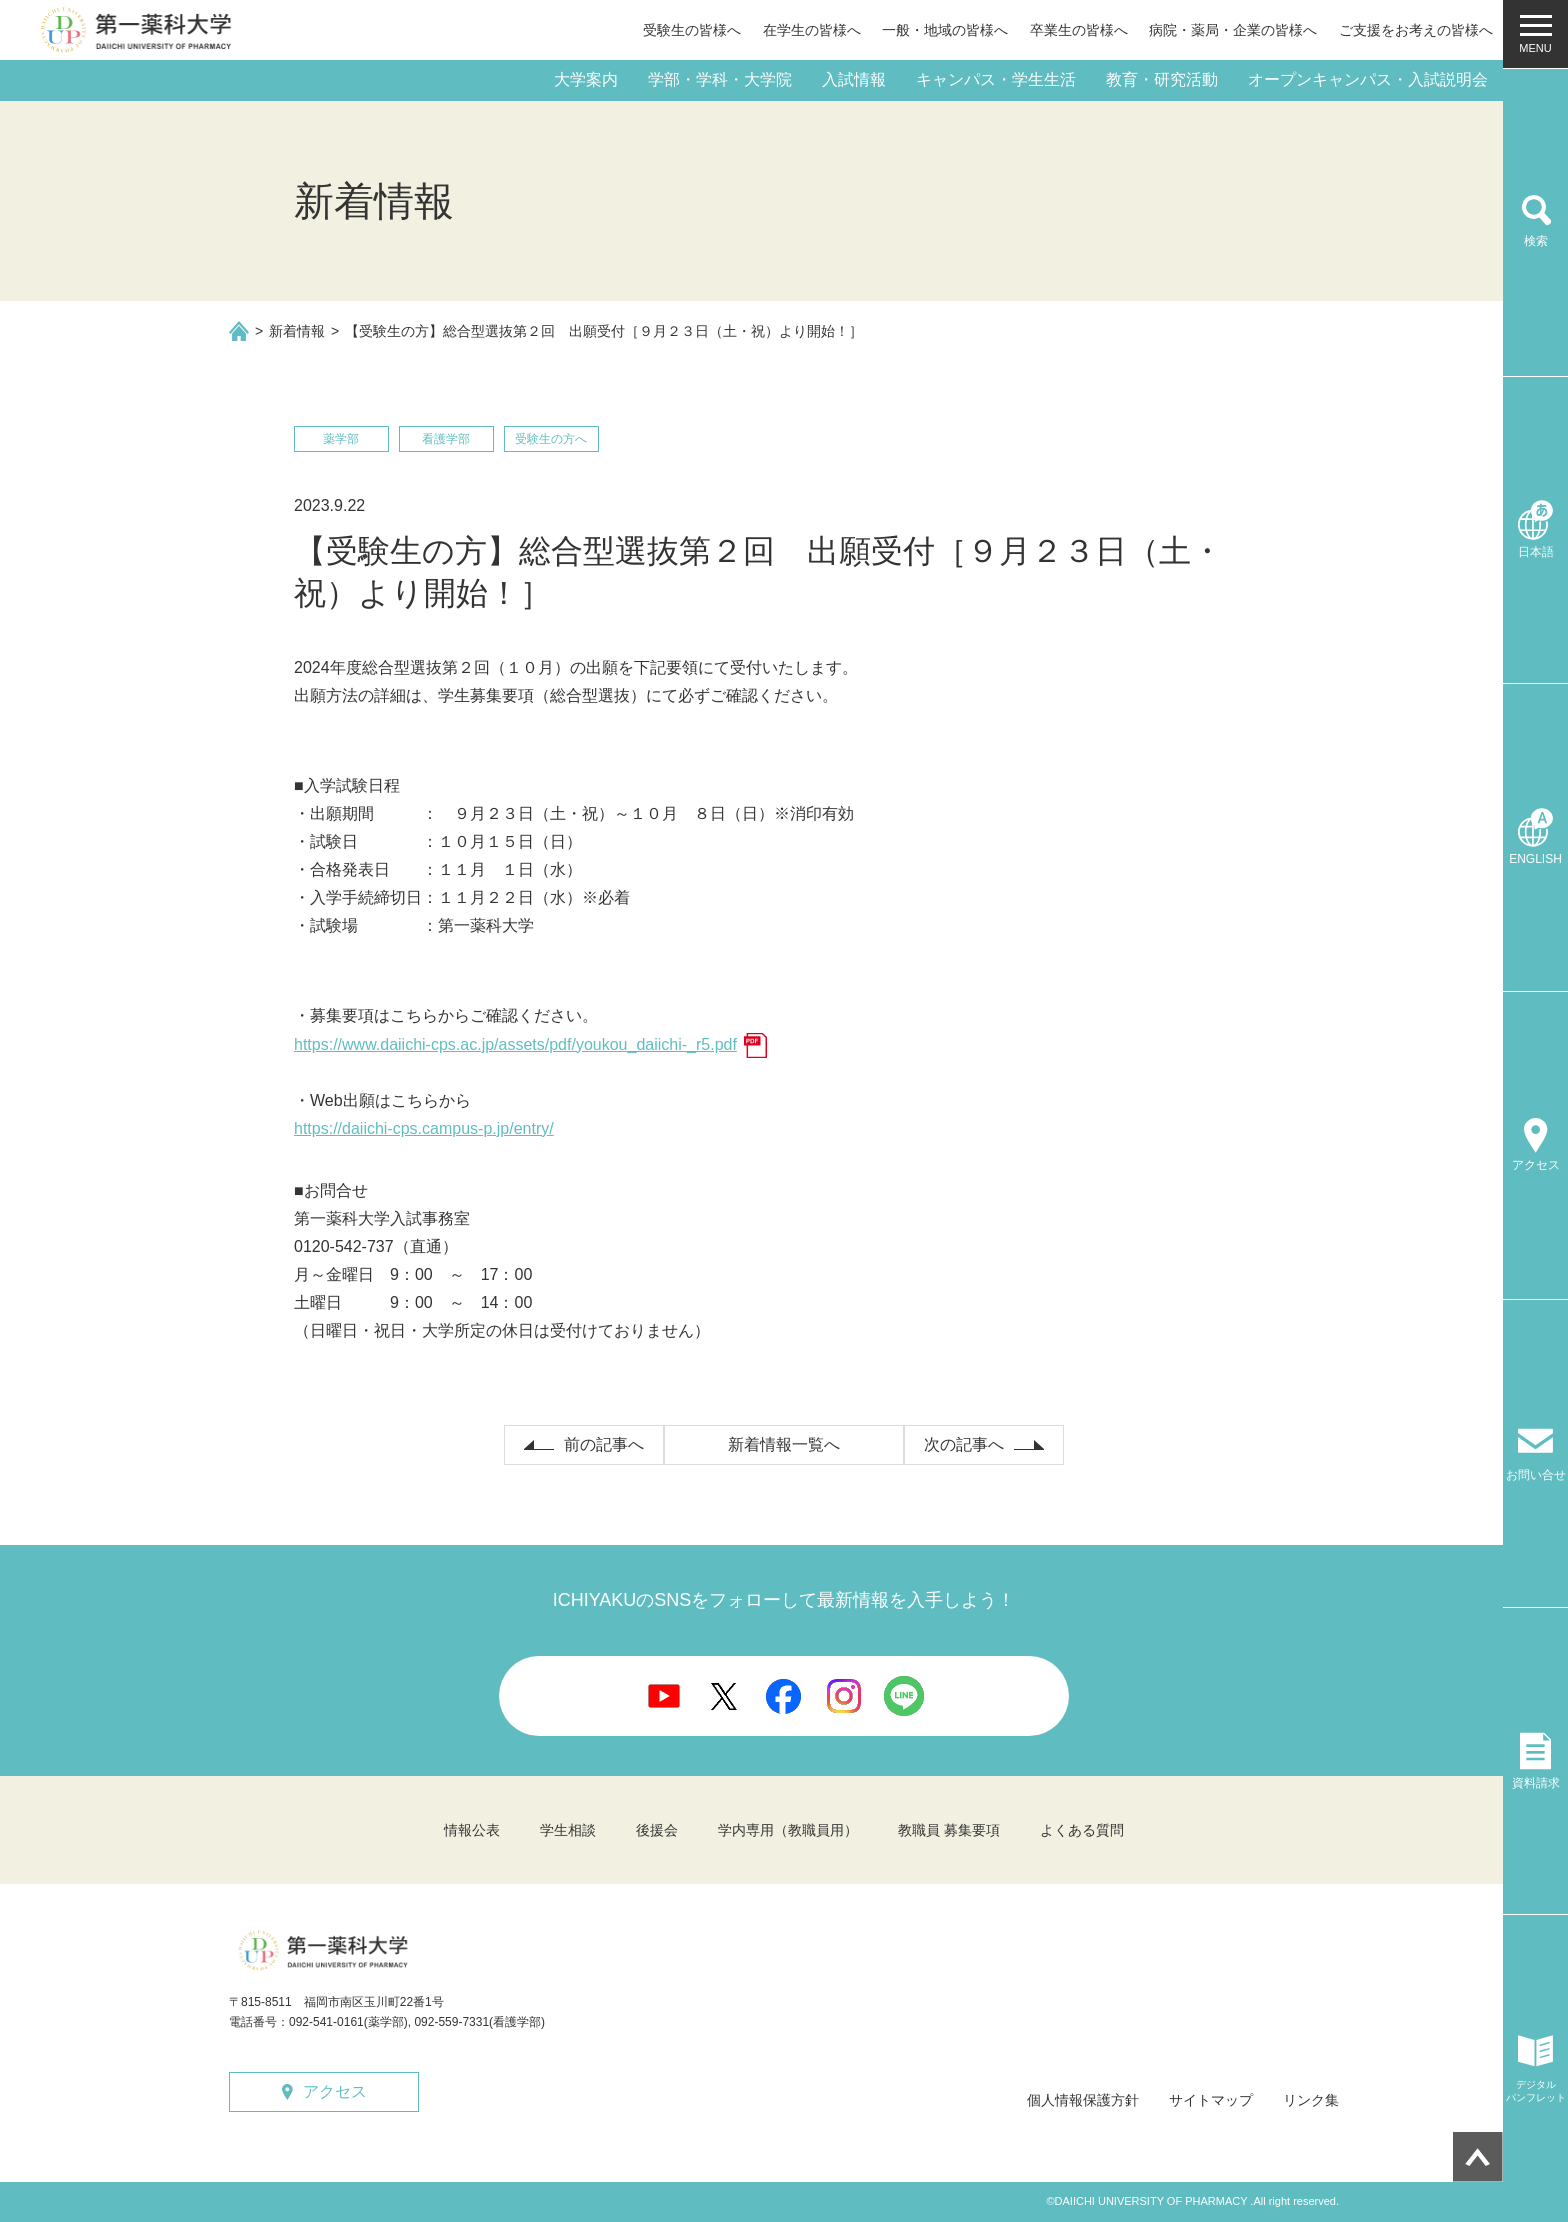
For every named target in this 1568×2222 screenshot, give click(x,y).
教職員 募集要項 (949, 1830)
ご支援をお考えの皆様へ (1416, 30)
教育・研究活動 (1162, 79)
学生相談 (568, 1830)
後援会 (657, 1830)
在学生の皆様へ (812, 30)
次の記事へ (964, 1444)
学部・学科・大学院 (720, 79)
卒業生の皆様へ (1079, 30)
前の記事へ (604, 1444)
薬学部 (341, 439)
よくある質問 (1082, 1830)
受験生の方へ (551, 439)
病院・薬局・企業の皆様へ (1233, 30)
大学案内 (586, 79)
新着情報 (297, 331)
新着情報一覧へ (784, 1444)
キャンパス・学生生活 (996, 79)
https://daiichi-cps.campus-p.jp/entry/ (424, 1128)
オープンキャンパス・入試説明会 (1368, 79)
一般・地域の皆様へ (945, 30)
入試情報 (854, 79)
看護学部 (446, 439)
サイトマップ (1211, 2100)
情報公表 (472, 1830)
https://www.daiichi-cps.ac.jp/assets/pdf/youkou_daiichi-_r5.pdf (515, 1044)
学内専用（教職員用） (788, 1830)
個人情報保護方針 (1083, 2100)
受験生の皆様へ (692, 30)
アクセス (335, 2091)
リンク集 (1311, 2100)
